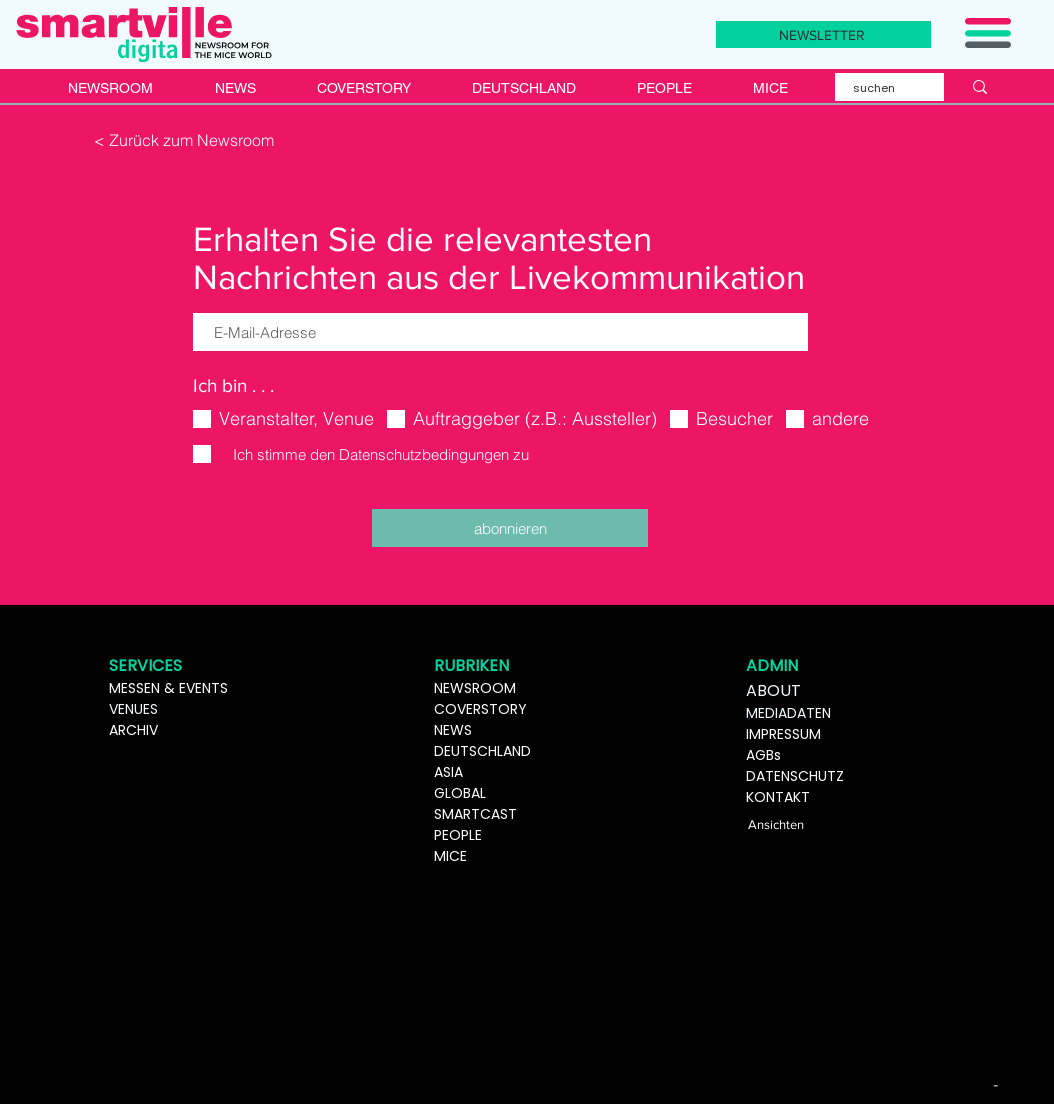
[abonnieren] (510, 528)
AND (517, 751)
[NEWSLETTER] (823, 34)
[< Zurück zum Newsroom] (186, 140)
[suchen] (877, 88)
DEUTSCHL (468, 751)
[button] (988, 33)
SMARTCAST (475, 814)
